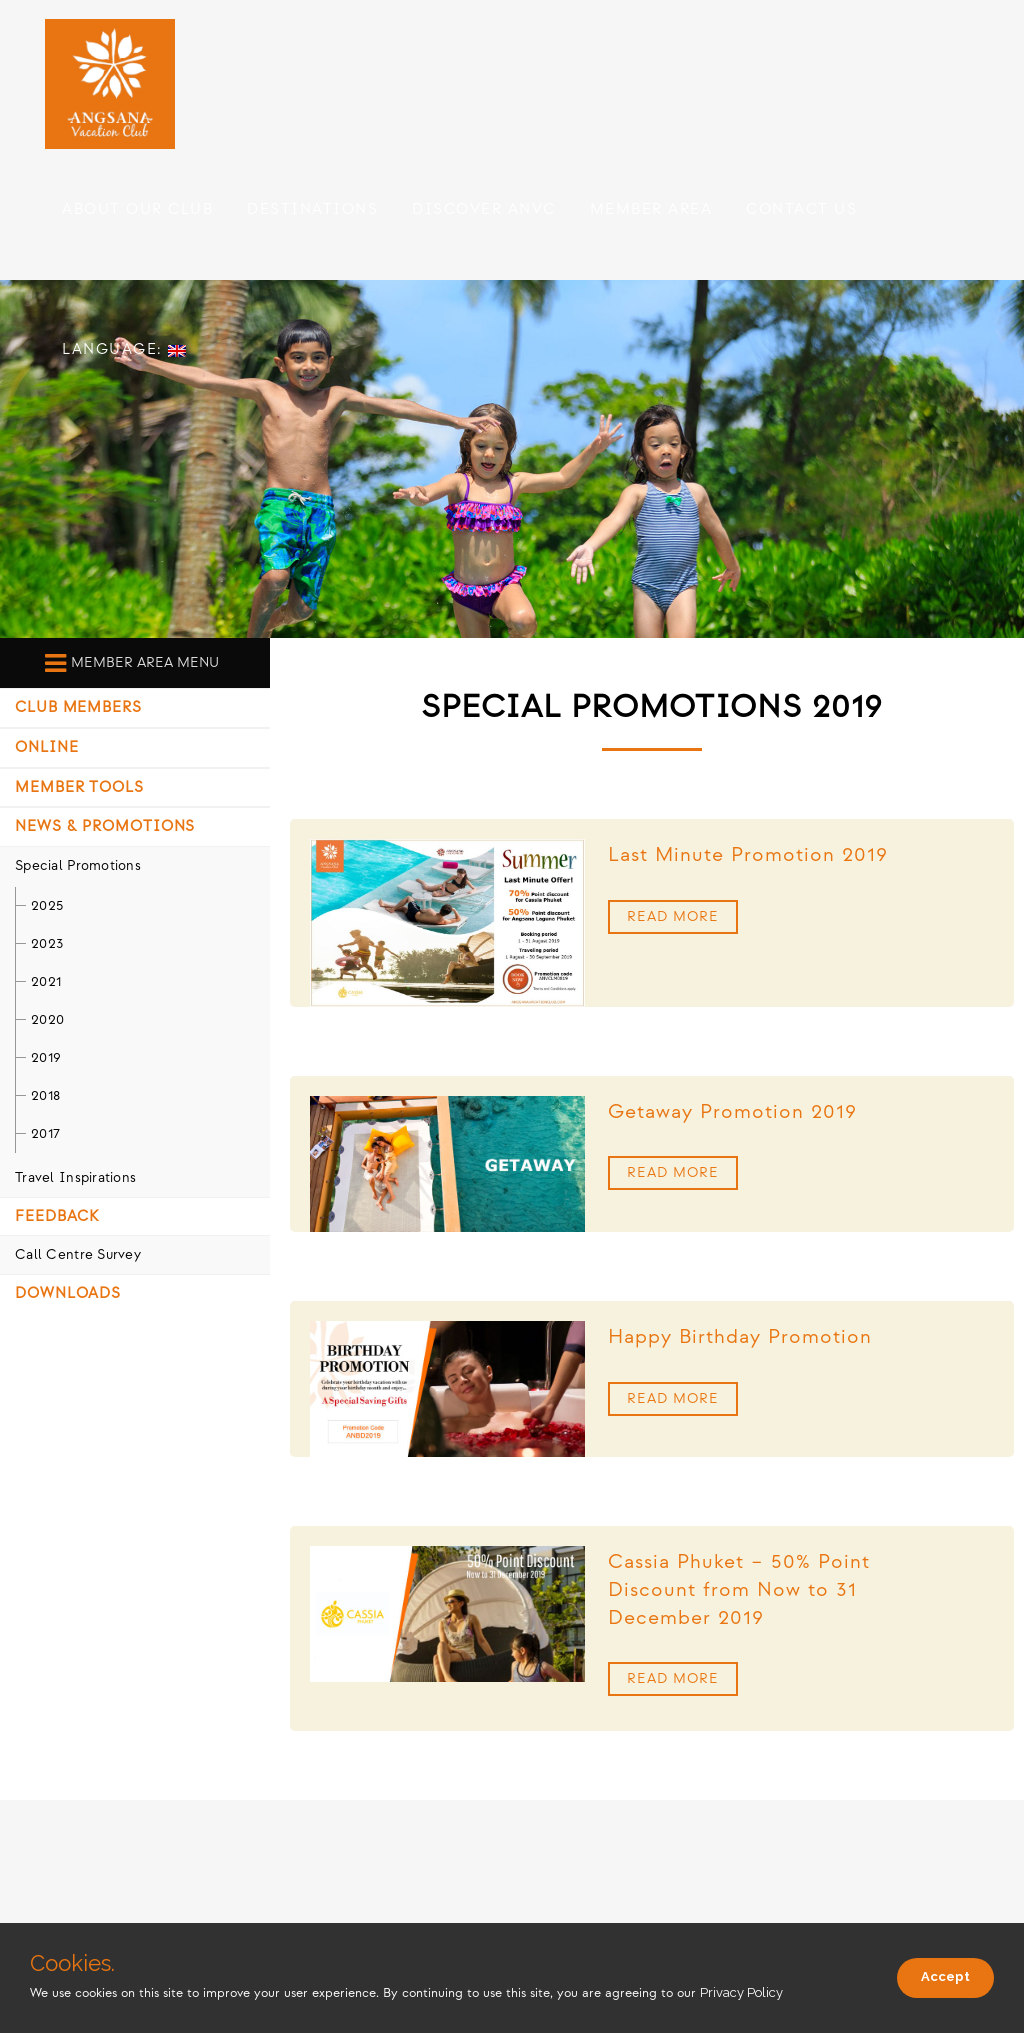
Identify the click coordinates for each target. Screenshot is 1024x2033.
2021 (46, 981)
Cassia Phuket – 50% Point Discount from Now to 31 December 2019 (739, 1589)
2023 (47, 943)
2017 (45, 1133)
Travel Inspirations (75, 1177)
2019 (46, 1057)
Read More (673, 916)
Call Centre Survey (78, 1254)
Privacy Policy (741, 1992)
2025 (47, 905)
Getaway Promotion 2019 (732, 1112)
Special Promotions (78, 865)
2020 (47, 1019)
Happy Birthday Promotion (740, 1337)
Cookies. (72, 1963)
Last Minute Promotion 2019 (748, 855)
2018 (45, 1095)
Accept (945, 1976)
